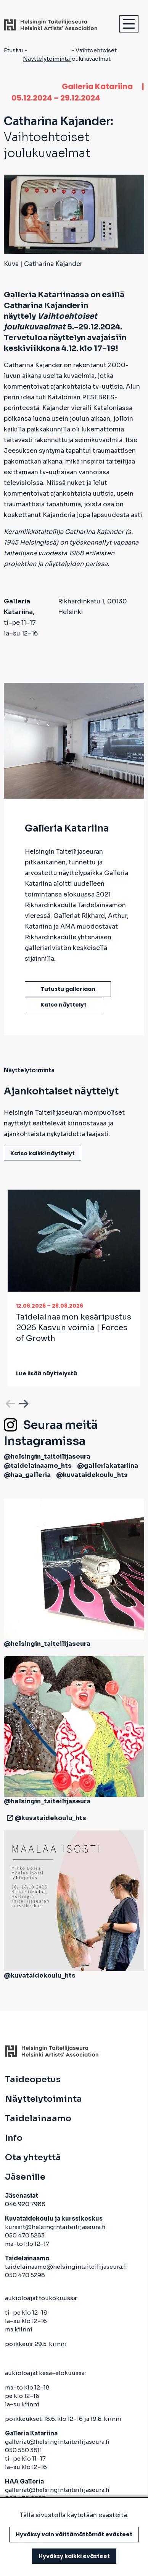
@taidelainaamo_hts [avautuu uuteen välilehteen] (38, 1466)
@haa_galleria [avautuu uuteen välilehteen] (27, 1475)
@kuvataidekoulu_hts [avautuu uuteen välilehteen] (92, 1475)
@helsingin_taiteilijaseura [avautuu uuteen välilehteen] (47, 1457)
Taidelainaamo (38, 2119)
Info (14, 2138)
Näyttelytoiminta (46, 58)
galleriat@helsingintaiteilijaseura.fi (58, 2441)
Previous (9, 1402)
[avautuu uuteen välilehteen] (8, 1818)
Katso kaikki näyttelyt (42, 1153)
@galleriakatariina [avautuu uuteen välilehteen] (107, 1466)
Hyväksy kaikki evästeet (74, 2556)
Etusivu (13, 50)
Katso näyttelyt (63, 1004)
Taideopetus (33, 2080)
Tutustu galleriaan (67, 989)
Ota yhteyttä (33, 2158)
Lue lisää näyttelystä (46, 1373)
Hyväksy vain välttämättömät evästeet (74, 2534)
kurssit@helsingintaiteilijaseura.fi (56, 2227)
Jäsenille (25, 2177)
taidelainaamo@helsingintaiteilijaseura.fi (66, 2266)
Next (23, 1402)
